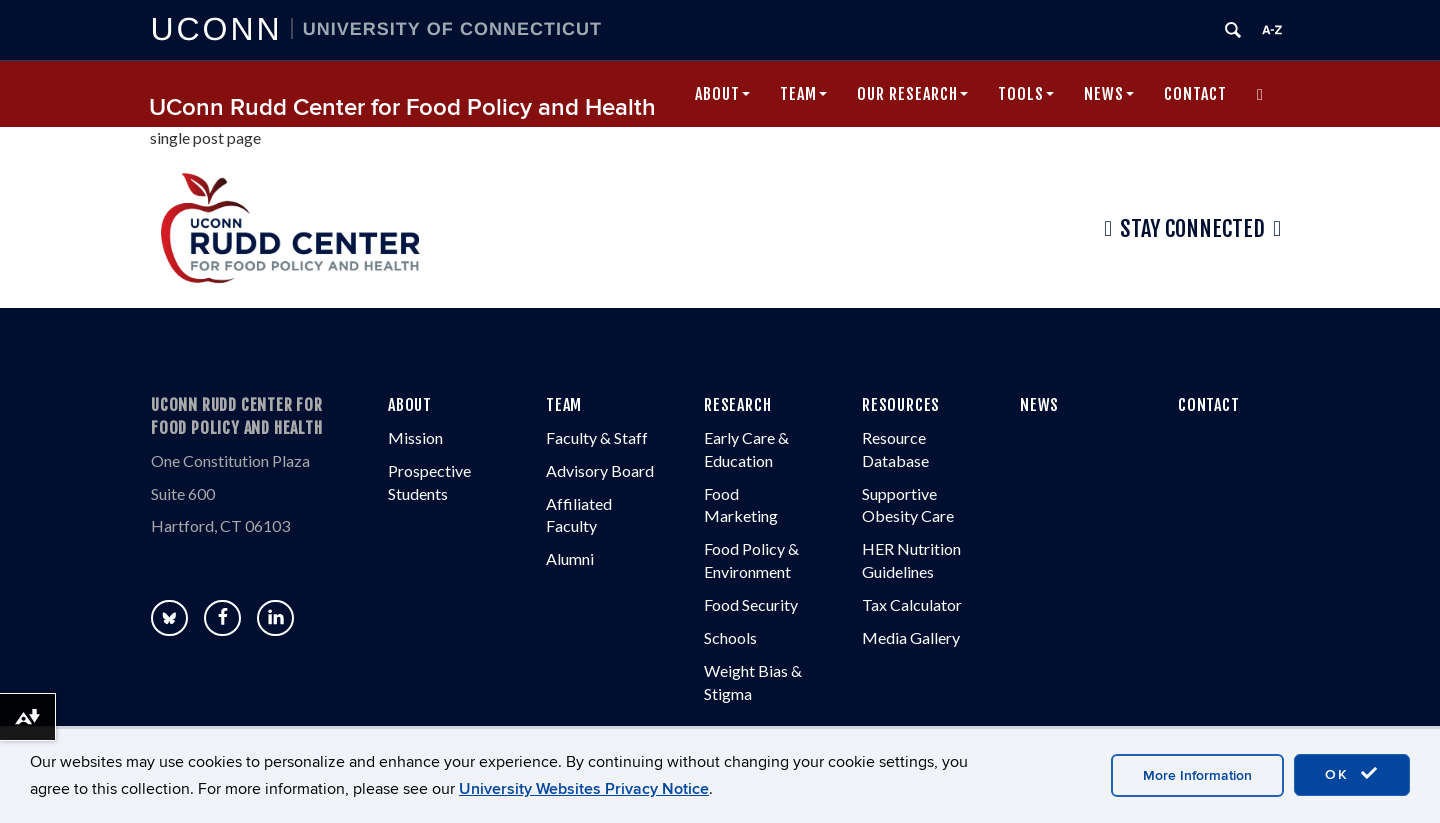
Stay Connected (1192, 229)
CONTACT (1209, 405)
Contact (1195, 94)
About (722, 94)
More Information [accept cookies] (1197, 775)
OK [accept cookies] (1352, 774)
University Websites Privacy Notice (584, 789)
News (1109, 94)
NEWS (1039, 405)
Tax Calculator (912, 604)
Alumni (570, 558)
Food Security (751, 604)
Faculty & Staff (597, 437)
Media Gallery (911, 637)
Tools (1026, 94)
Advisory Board (600, 470)
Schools (730, 637)
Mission (415, 437)
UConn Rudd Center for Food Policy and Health (402, 107)
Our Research (912, 94)
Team (803, 94)
